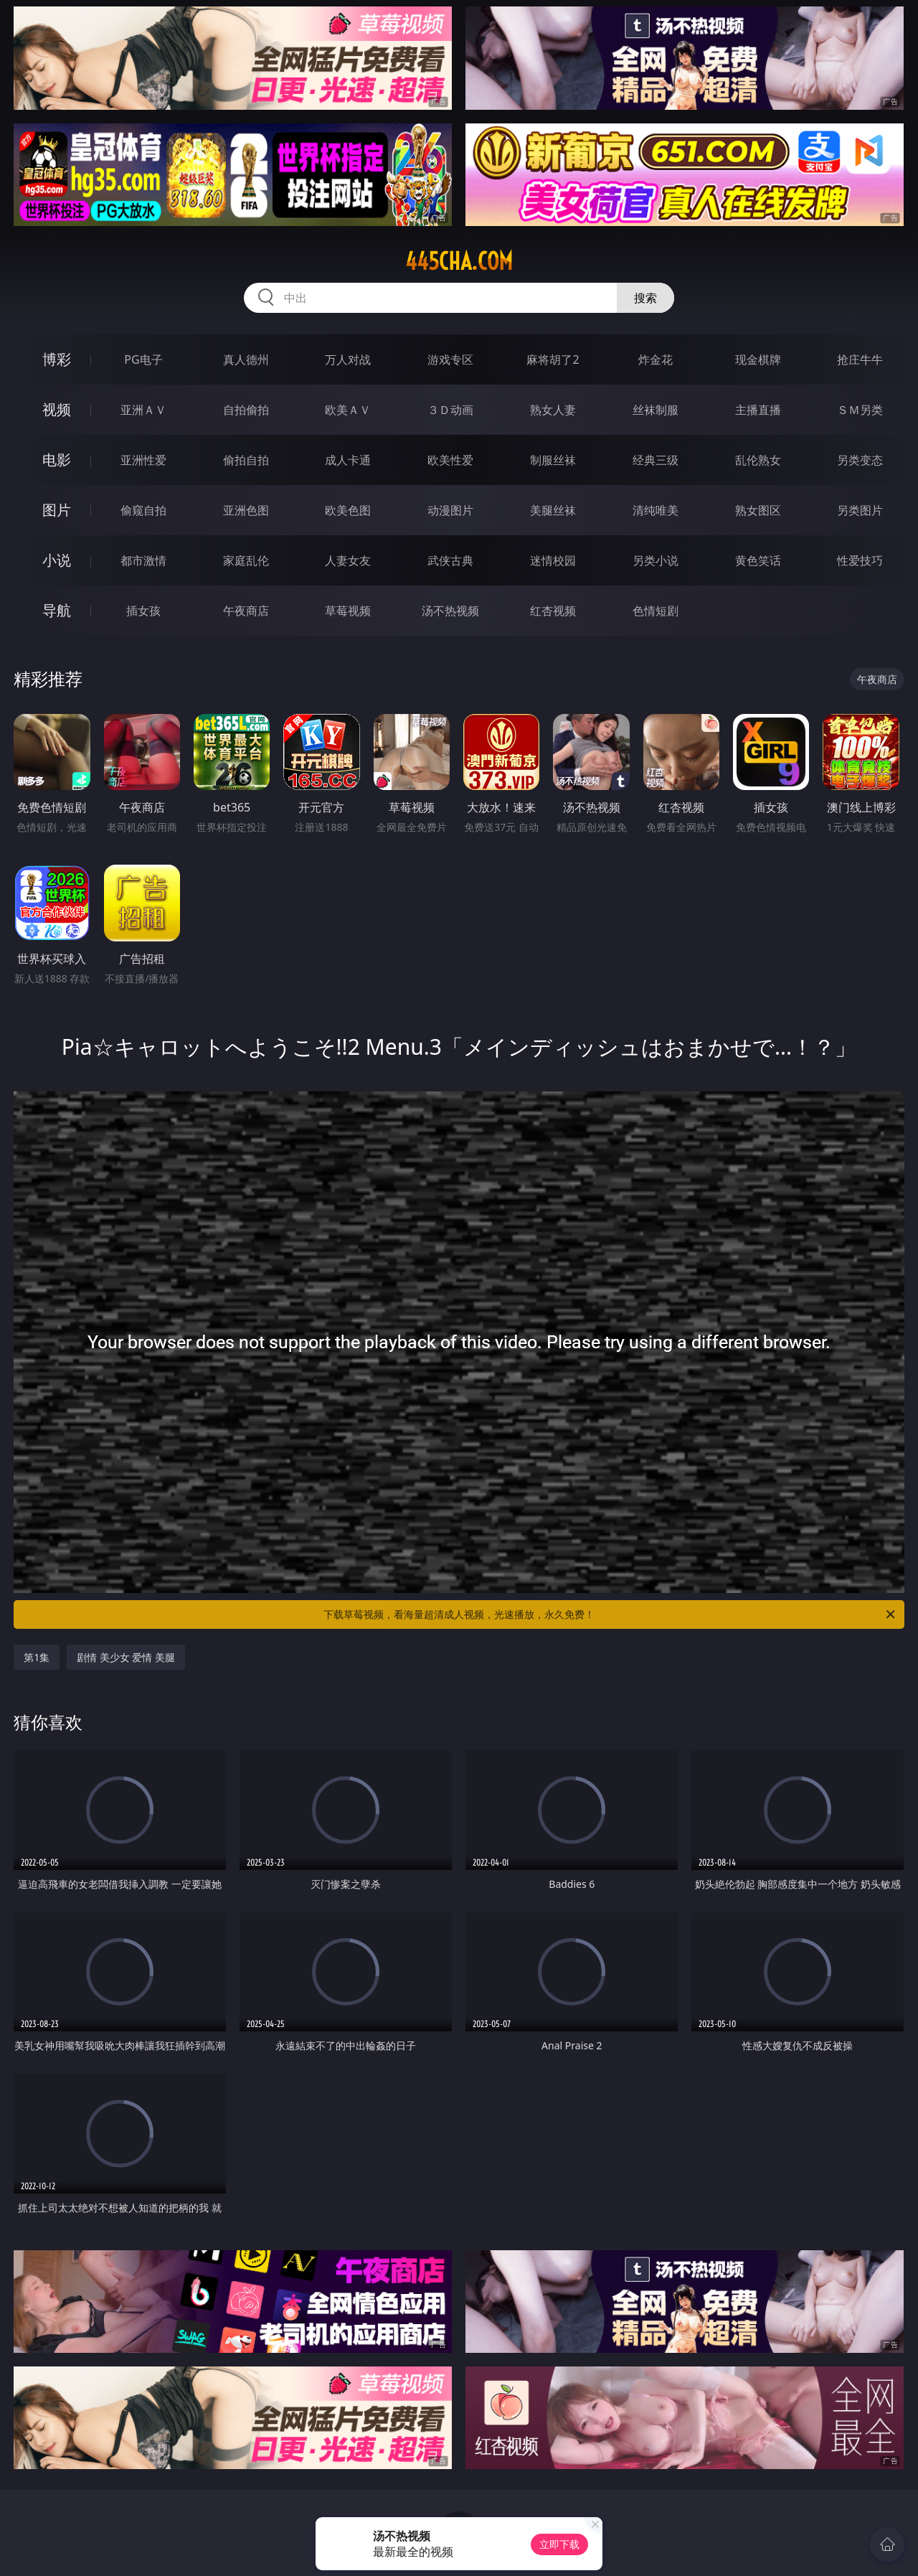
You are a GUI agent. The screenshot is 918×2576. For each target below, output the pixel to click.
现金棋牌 (758, 359)
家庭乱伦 (246, 560)
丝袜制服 (655, 410)
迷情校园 (553, 560)
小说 (56, 560)
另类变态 (860, 460)
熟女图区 (758, 510)
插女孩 (143, 611)
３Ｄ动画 (450, 410)
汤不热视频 (450, 611)
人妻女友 (348, 560)
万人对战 (348, 359)
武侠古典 (450, 560)
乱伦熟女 (758, 460)
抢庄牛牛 (860, 359)
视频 (56, 409)
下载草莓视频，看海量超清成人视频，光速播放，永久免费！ (610, 1614)
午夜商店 (246, 611)
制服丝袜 (553, 460)
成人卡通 (348, 460)
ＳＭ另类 (860, 410)
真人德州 (246, 359)
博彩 (56, 359)
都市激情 (143, 560)
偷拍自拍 (246, 460)
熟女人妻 (553, 410)
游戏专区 (450, 359)
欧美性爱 (450, 460)
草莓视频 (348, 611)
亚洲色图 (246, 510)
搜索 (645, 298)
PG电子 (143, 359)
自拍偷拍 (246, 410)
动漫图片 (450, 510)
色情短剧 (655, 611)
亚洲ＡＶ (143, 410)
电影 (56, 459)
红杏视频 (553, 611)
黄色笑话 (758, 560)
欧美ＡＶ (348, 410)
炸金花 (655, 359)
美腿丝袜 (553, 510)
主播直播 (758, 410)
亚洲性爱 (143, 460)
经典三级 (655, 460)
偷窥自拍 (143, 510)
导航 (56, 610)
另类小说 (655, 560)
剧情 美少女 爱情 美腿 (126, 1657)
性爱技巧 (860, 560)
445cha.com (459, 261)
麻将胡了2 (552, 359)
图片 (56, 510)
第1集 (36, 1657)
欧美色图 (348, 510)
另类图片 (860, 510)
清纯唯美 (655, 510)
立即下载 (559, 2544)
